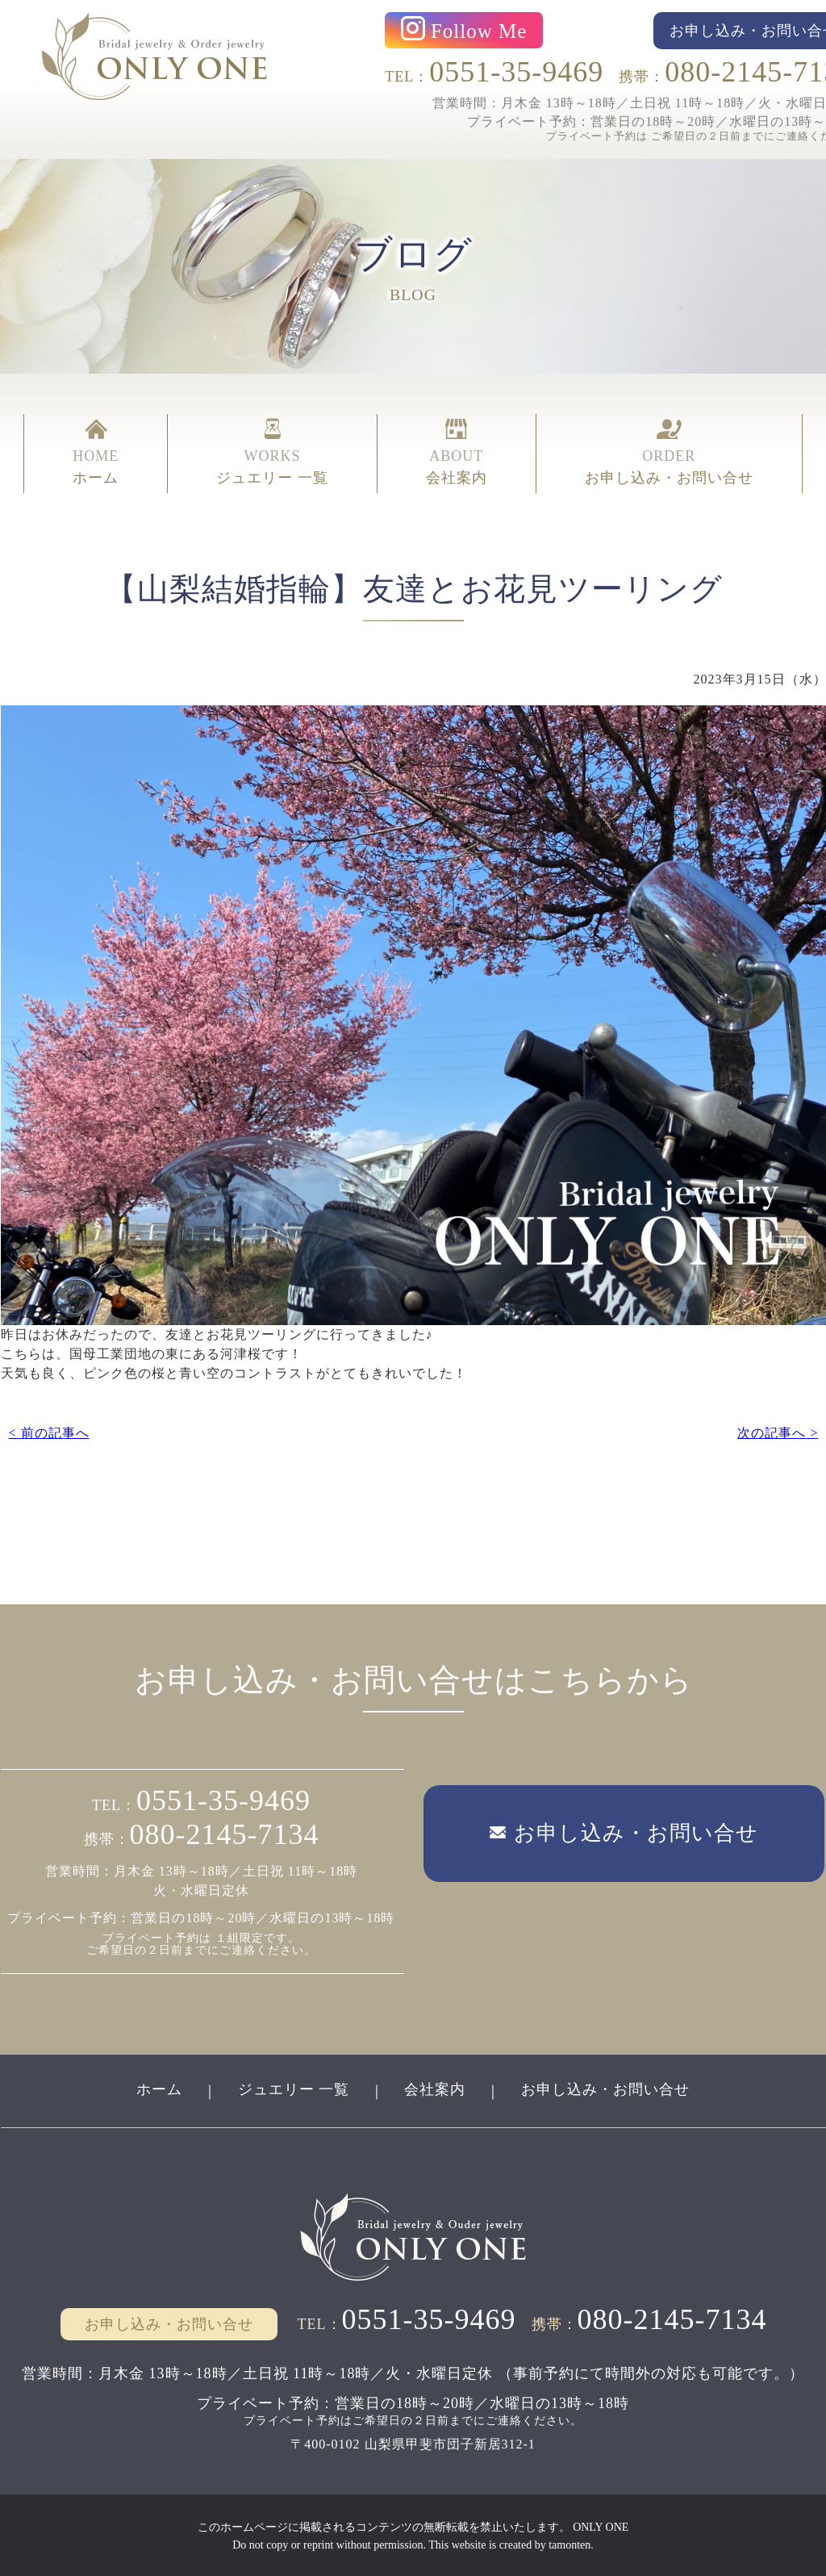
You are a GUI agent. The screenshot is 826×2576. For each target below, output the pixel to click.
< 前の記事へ (48, 1431)
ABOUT (456, 453)
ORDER (669, 453)
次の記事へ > (777, 1431)
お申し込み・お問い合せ (606, 2088)
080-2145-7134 (224, 1833)
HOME (96, 453)
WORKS (272, 453)
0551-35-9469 (516, 72)
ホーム (158, 2088)
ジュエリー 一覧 (293, 2088)
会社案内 (435, 2088)
